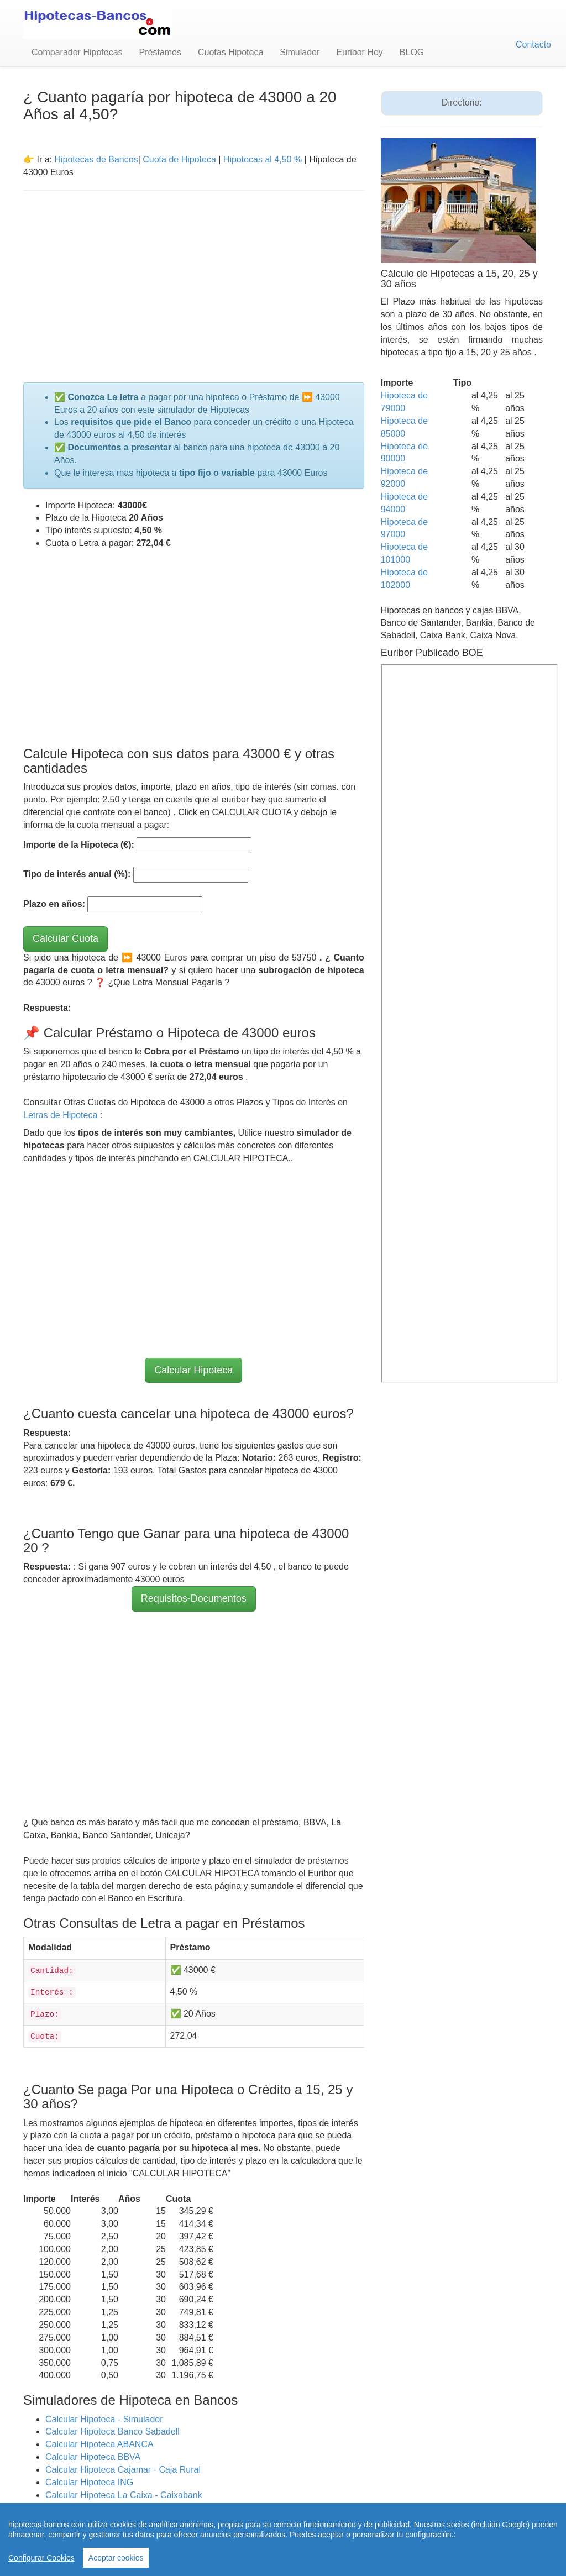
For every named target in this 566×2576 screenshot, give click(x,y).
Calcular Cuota (65, 938)
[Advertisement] (193, 279)
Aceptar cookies (116, 2557)
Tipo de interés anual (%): (76, 874)
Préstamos (160, 52)
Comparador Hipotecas (77, 52)
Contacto (533, 44)
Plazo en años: (54, 904)
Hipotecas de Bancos (96, 159)
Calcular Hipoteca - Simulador (104, 2419)
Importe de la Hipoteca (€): (78, 844)
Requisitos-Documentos (194, 1598)
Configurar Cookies (41, 2557)
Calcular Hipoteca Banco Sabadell (112, 2431)
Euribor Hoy (359, 52)
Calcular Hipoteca (193, 1370)
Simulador (299, 52)
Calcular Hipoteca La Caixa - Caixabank (123, 2495)
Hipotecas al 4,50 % (262, 159)
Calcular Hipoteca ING (89, 2482)
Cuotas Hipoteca (230, 52)
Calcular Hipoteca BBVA (92, 2457)
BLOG (412, 52)
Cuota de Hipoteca (179, 159)
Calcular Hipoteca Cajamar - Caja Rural (123, 2469)
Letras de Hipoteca (61, 1115)
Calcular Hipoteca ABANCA (99, 2444)
